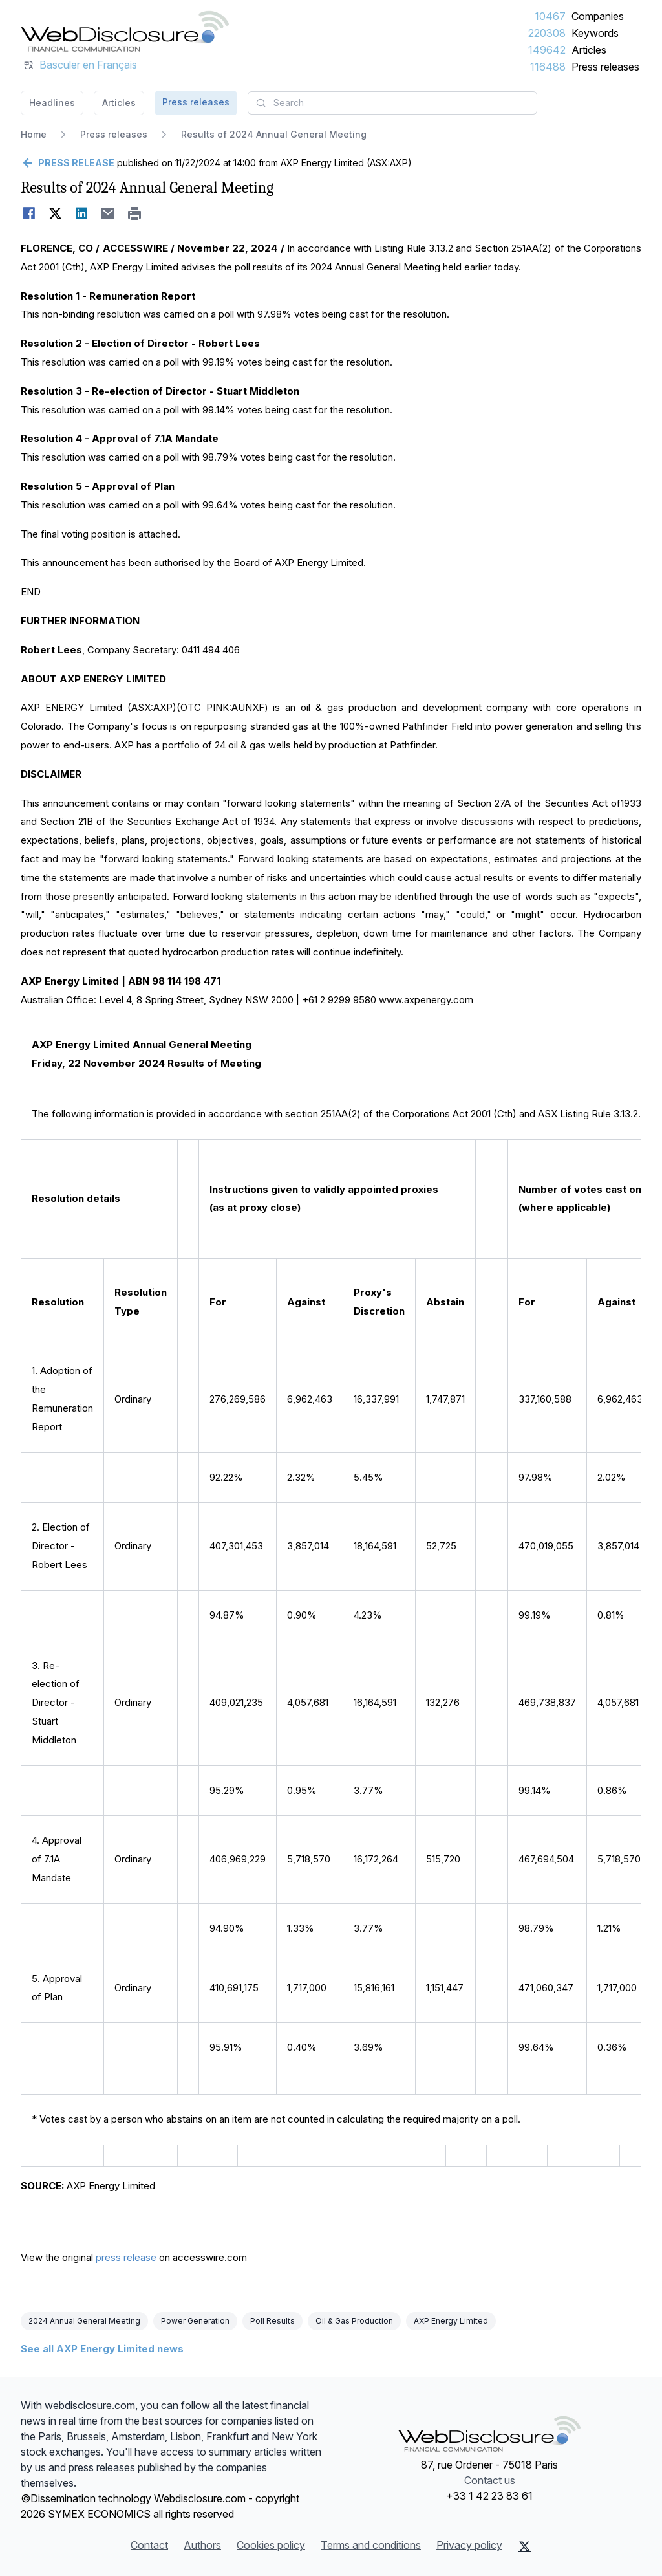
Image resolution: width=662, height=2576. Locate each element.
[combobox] (392, 103)
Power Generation (195, 2321)
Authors (202, 2544)
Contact (149, 2544)
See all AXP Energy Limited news (102, 2348)
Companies (597, 16)
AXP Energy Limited (451, 2321)
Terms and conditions (371, 2544)
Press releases (605, 66)
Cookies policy (271, 2544)
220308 (547, 33)
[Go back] (67, 163)
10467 (550, 16)
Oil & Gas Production (354, 2321)
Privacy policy (469, 2544)
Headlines (52, 102)
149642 (547, 49)
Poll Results (272, 2321)
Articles (588, 49)
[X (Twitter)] (524, 2546)
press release (126, 2257)
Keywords (595, 33)
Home (34, 134)
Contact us (489, 2480)
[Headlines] (125, 31)
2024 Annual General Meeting (84, 2321)
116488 (548, 66)
